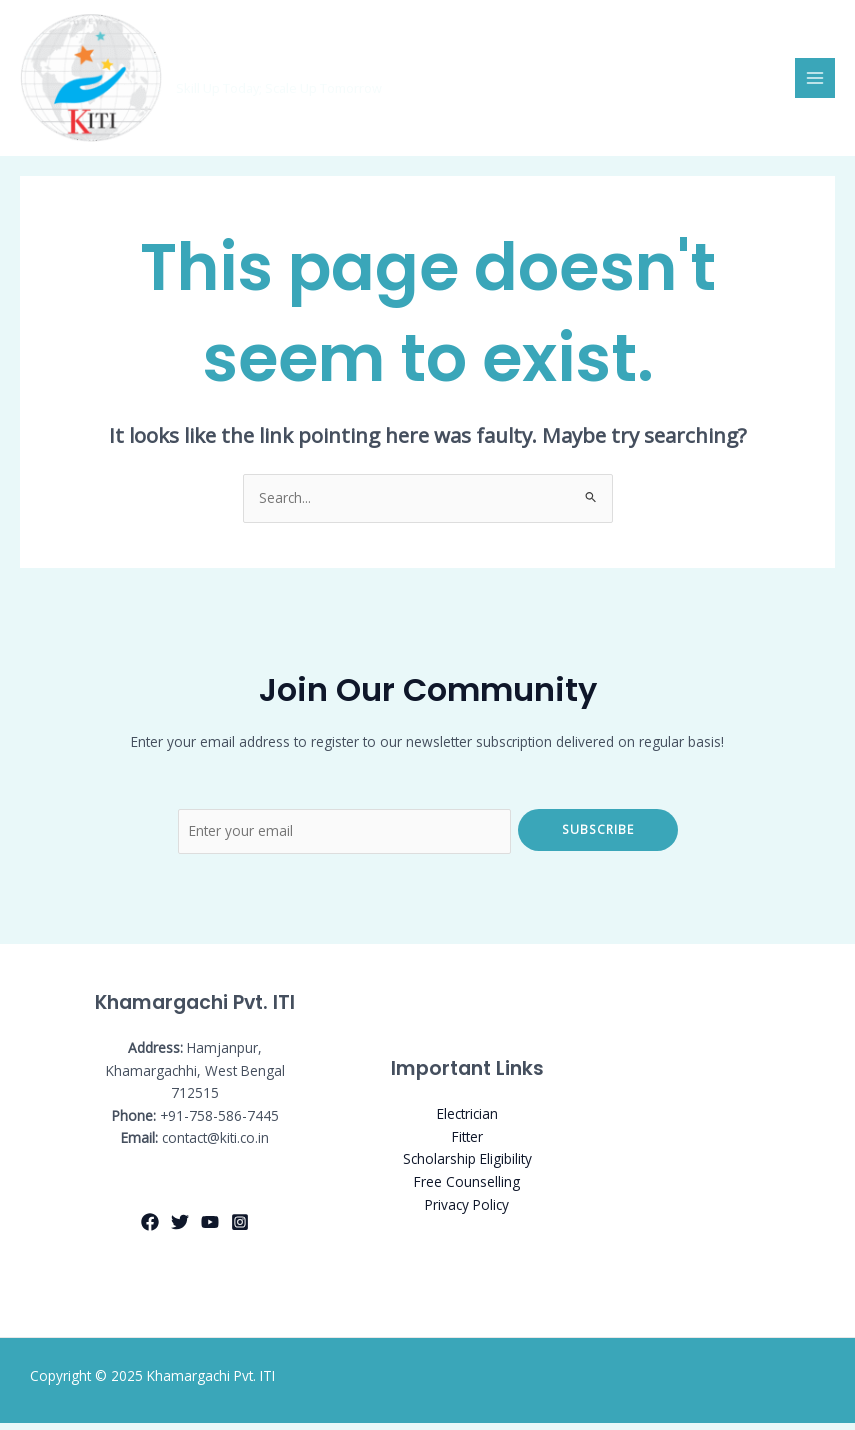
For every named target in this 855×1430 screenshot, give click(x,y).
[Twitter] (180, 1229)
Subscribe (598, 836)
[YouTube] (210, 1229)
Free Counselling (467, 1188)
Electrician (467, 1120)
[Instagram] (240, 1229)
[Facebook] (150, 1229)
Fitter (467, 1143)
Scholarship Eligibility (467, 1165)
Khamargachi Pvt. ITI (280, 71)
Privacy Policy (467, 1210)
